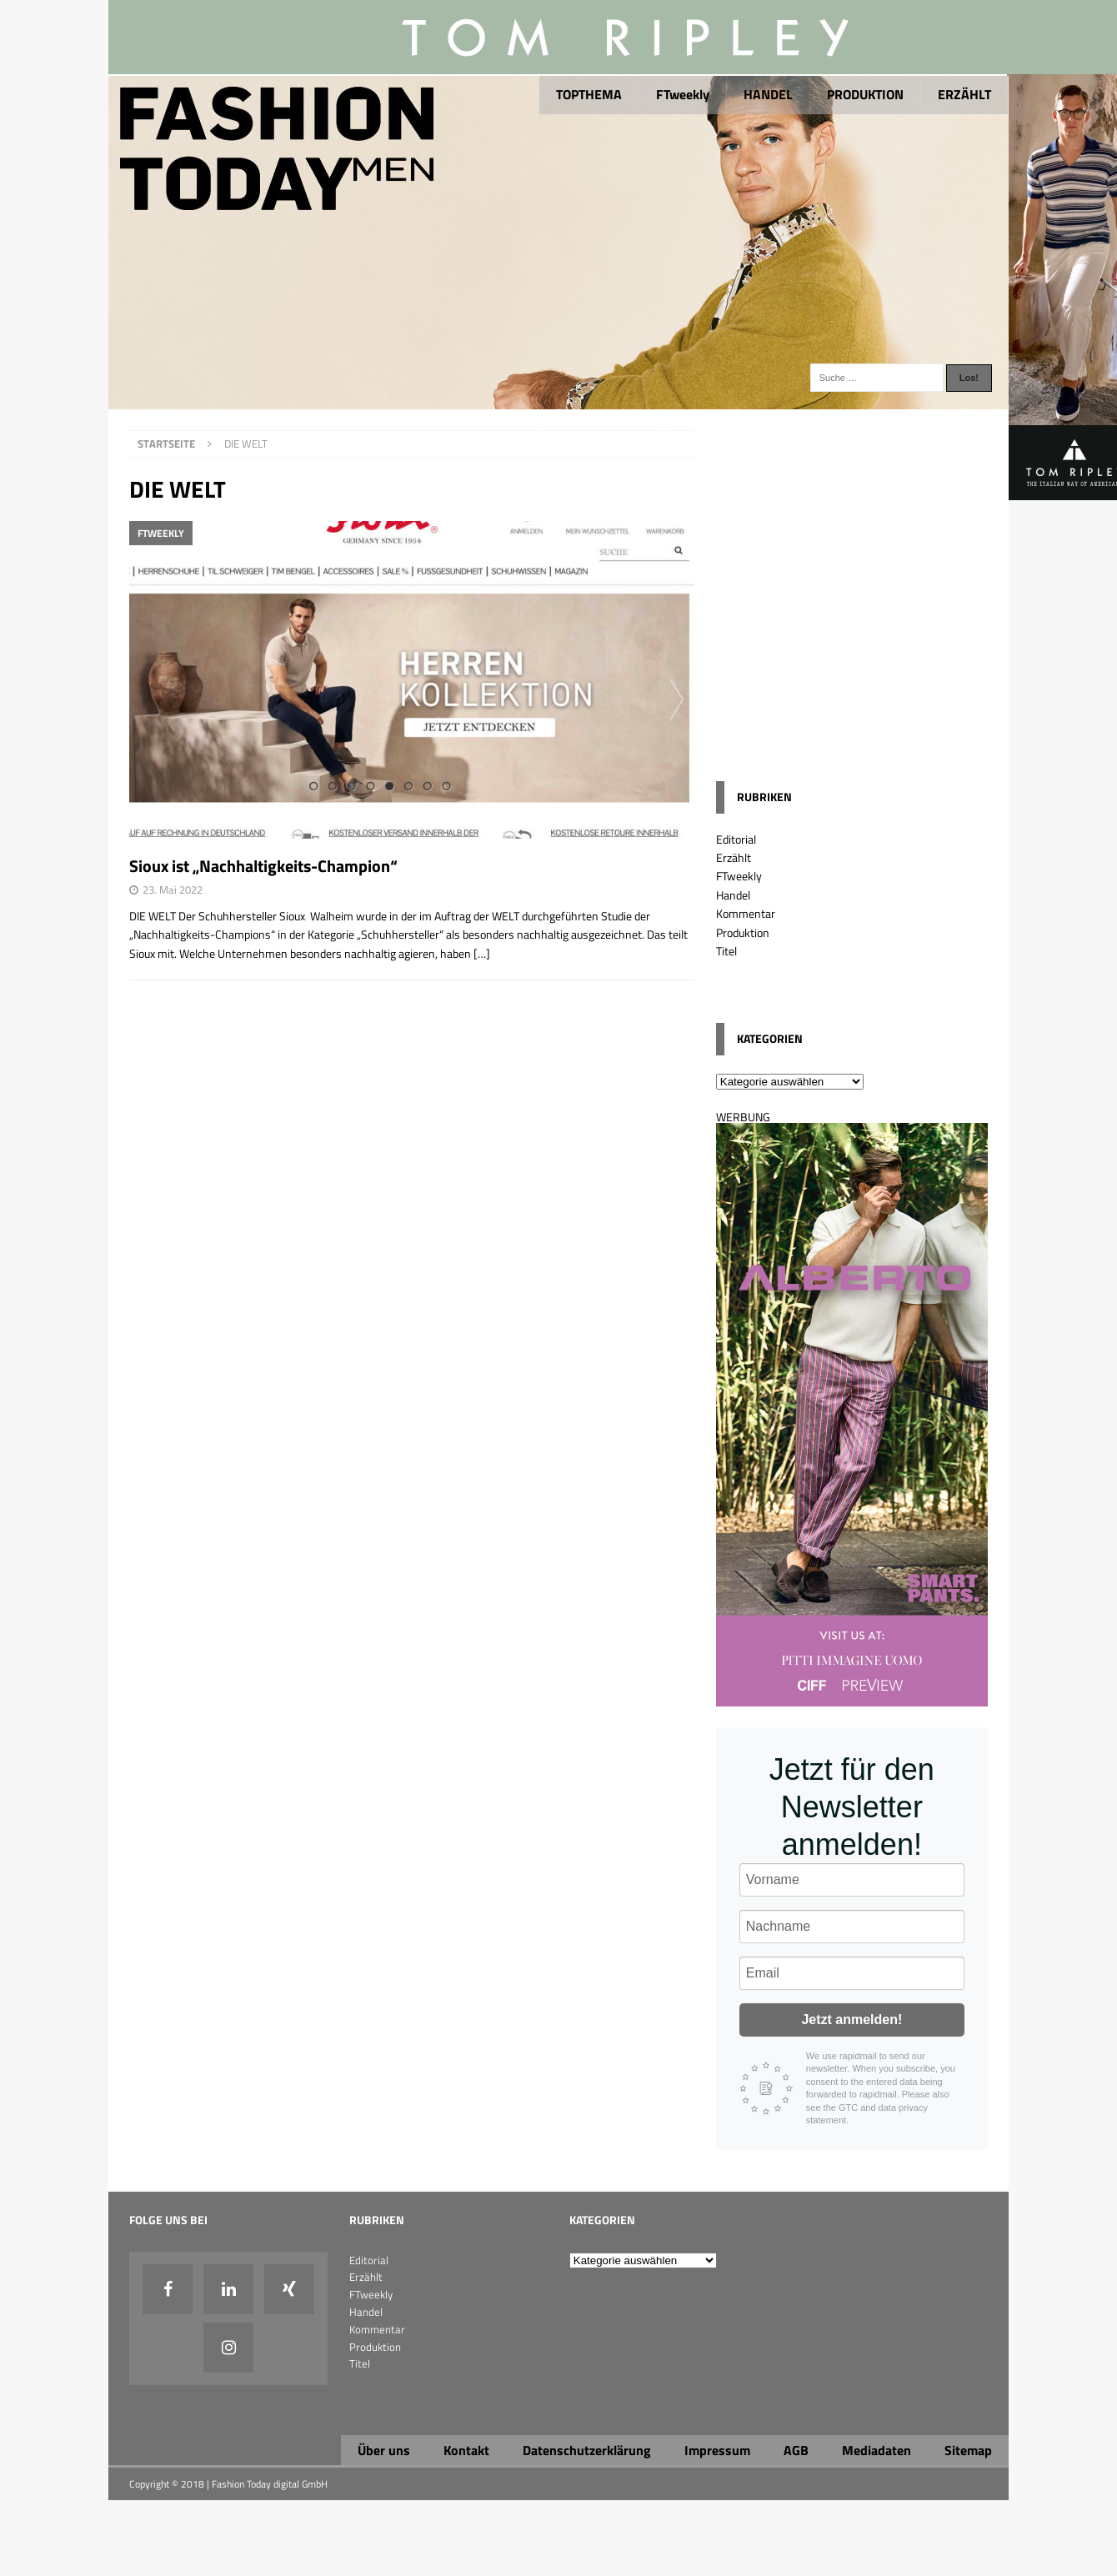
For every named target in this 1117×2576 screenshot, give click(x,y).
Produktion (742, 932)
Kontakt (466, 2450)
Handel (733, 895)
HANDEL (768, 94)
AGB (796, 2450)
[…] (481, 953)
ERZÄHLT (964, 94)
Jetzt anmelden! (851, 2019)
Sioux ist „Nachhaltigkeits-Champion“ (263, 866)
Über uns (384, 2450)
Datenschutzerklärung (587, 2450)
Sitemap (968, 2450)
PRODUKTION (865, 94)
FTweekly (682, 94)
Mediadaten (876, 2450)
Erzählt (733, 857)
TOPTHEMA (589, 94)
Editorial (736, 839)
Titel (726, 951)
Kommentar (745, 913)
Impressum (717, 2450)
